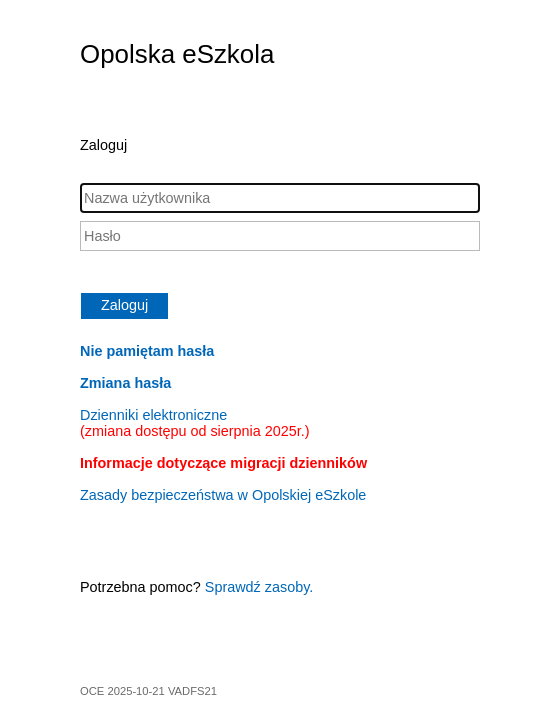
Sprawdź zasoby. (259, 587)
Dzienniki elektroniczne (195, 423)
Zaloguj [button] (124, 305)
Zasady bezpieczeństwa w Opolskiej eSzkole (223, 495)
